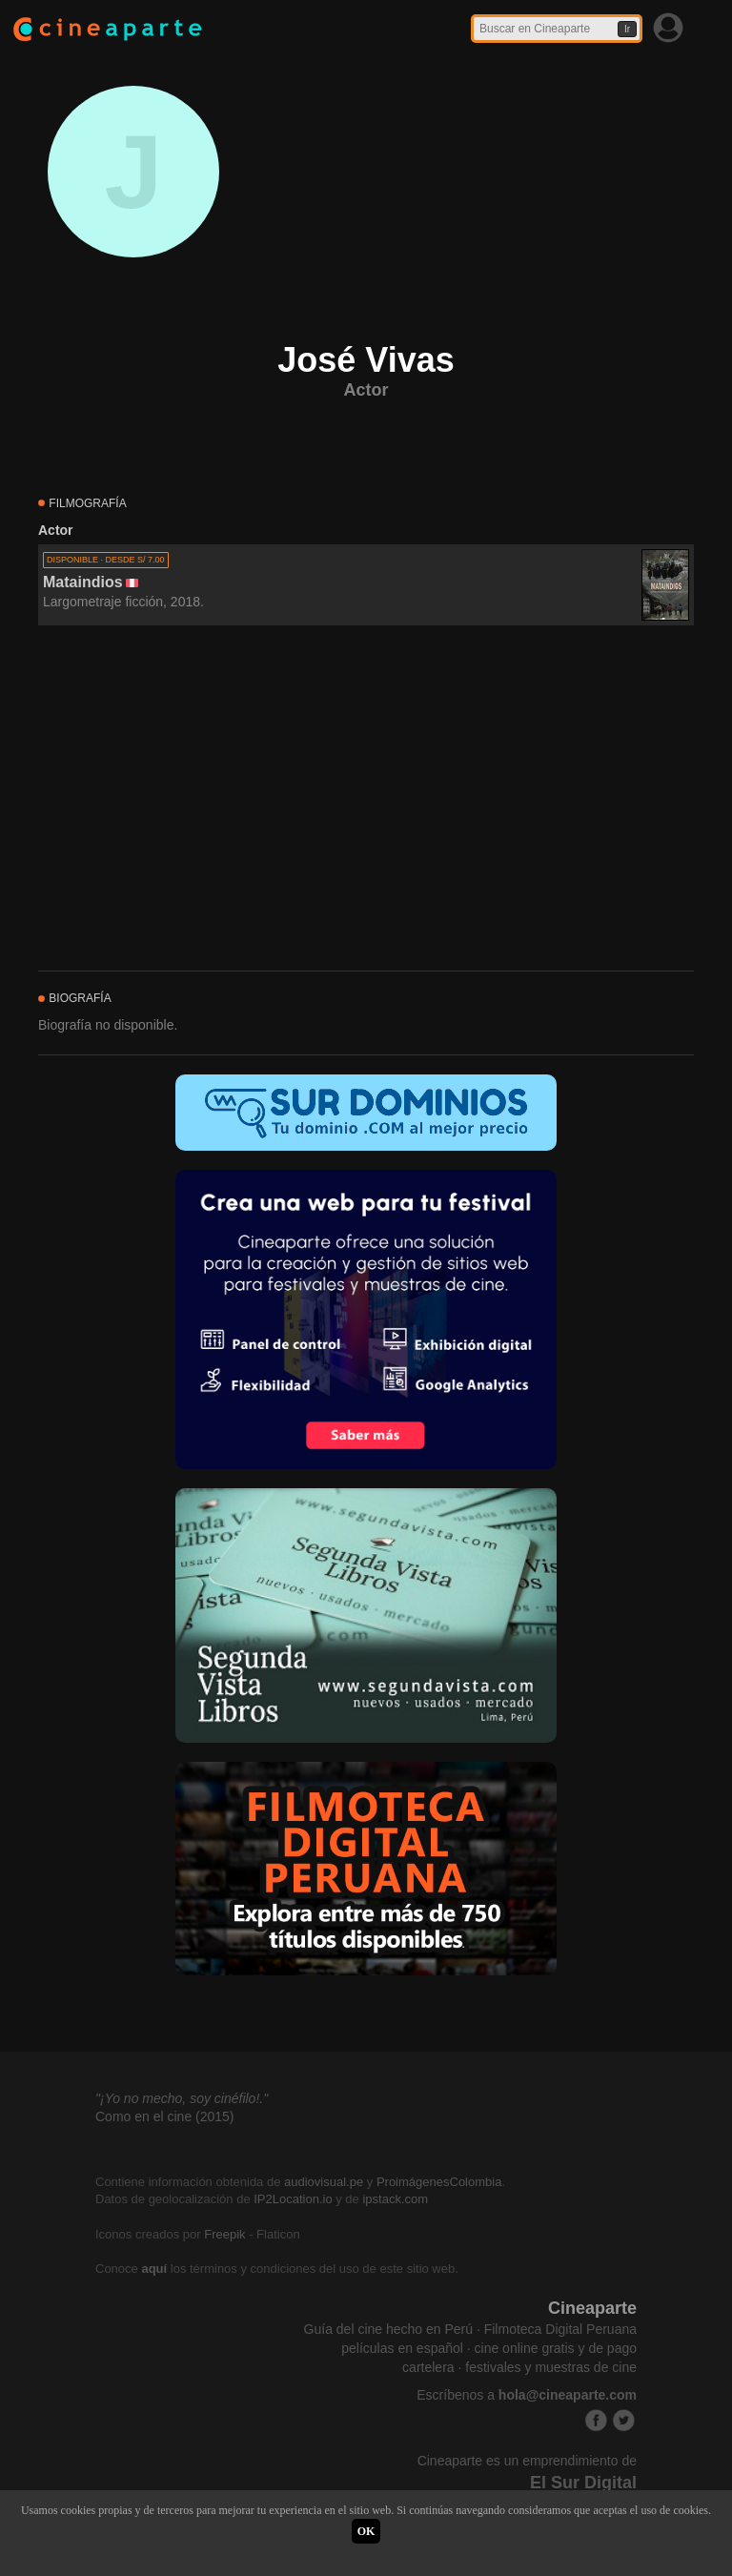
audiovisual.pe (323, 2182)
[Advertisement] (366, 798)
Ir (627, 29)
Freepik (224, 2234)
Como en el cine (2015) (164, 2116)
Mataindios (83, 582)
